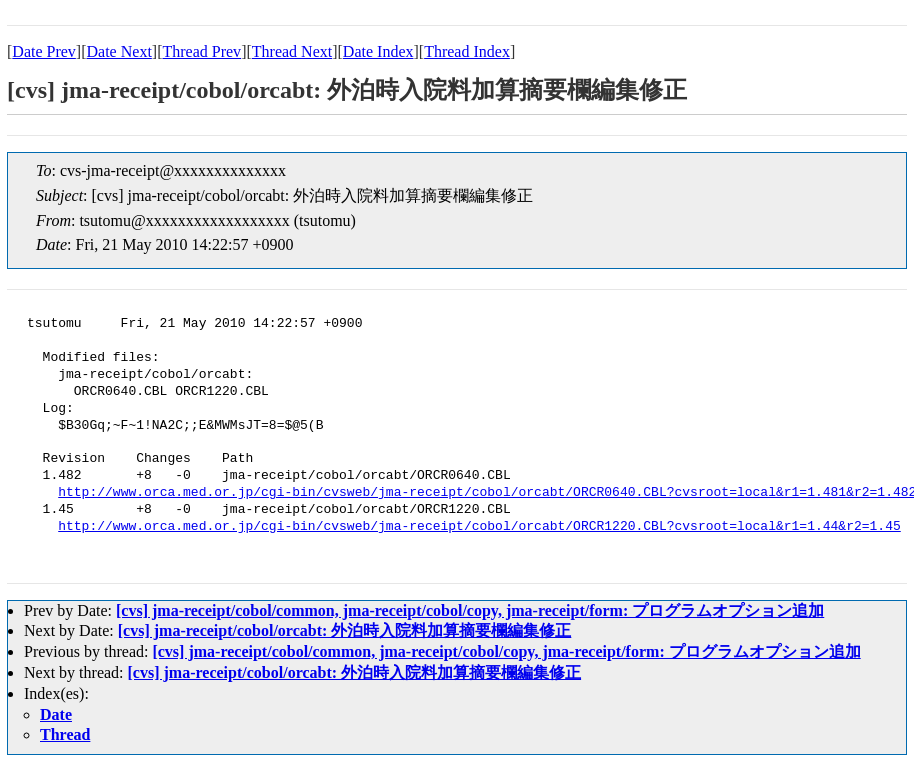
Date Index (378, 51)
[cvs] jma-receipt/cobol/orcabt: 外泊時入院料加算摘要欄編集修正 (345, 630)
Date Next (119, 51)
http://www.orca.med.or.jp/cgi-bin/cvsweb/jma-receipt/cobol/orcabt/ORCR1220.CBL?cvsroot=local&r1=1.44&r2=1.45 (479, 527)
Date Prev (44, 51)
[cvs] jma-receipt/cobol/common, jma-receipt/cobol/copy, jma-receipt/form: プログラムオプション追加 (470, 610)
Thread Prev (201, 51)
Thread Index (467, 51)
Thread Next (292, 51)
